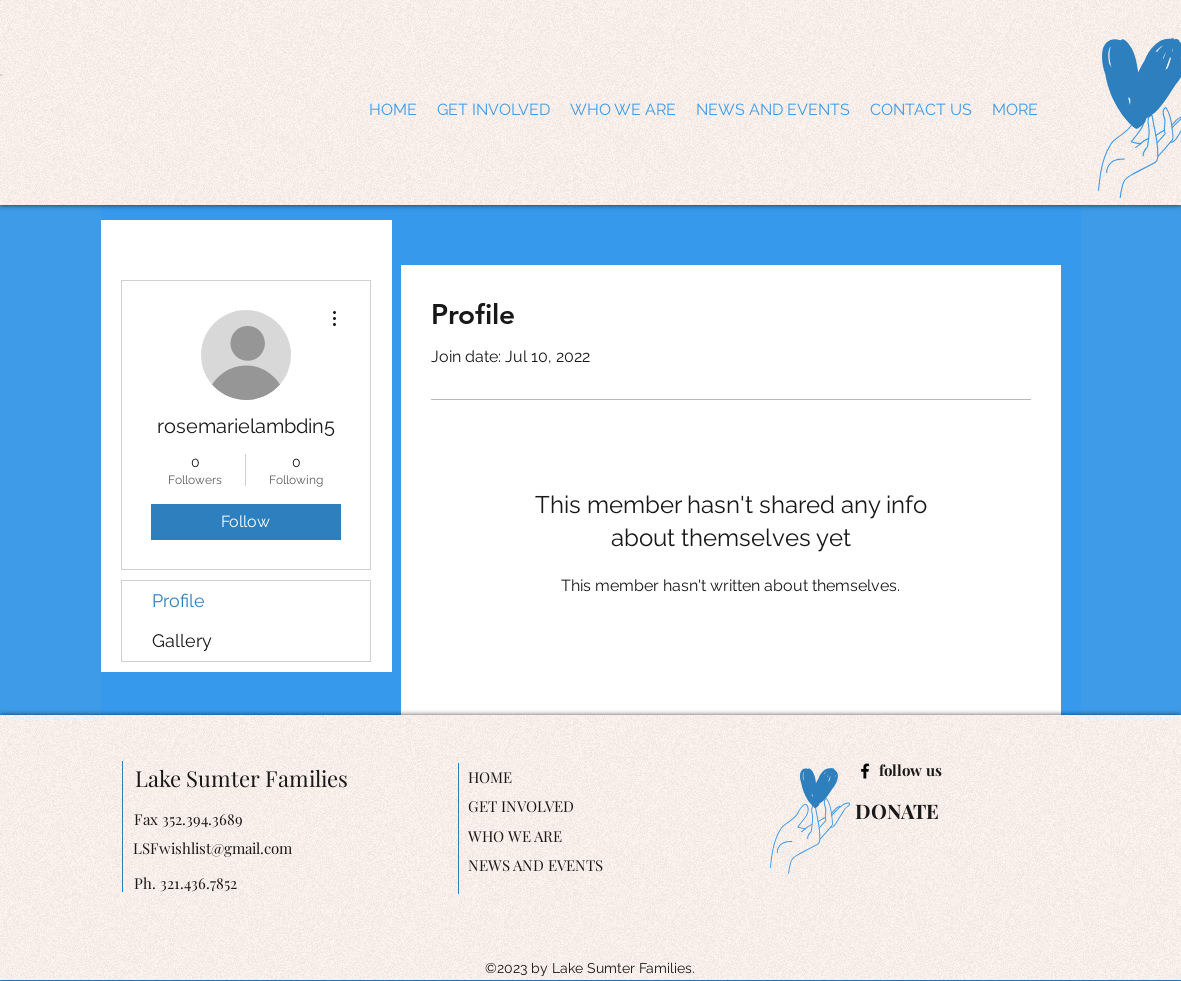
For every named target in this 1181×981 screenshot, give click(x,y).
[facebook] (865, 771)
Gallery (182, 640)
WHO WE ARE (515, 836)
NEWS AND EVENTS (535, 865)
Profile (178, 600)
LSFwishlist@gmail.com (212, 848)
